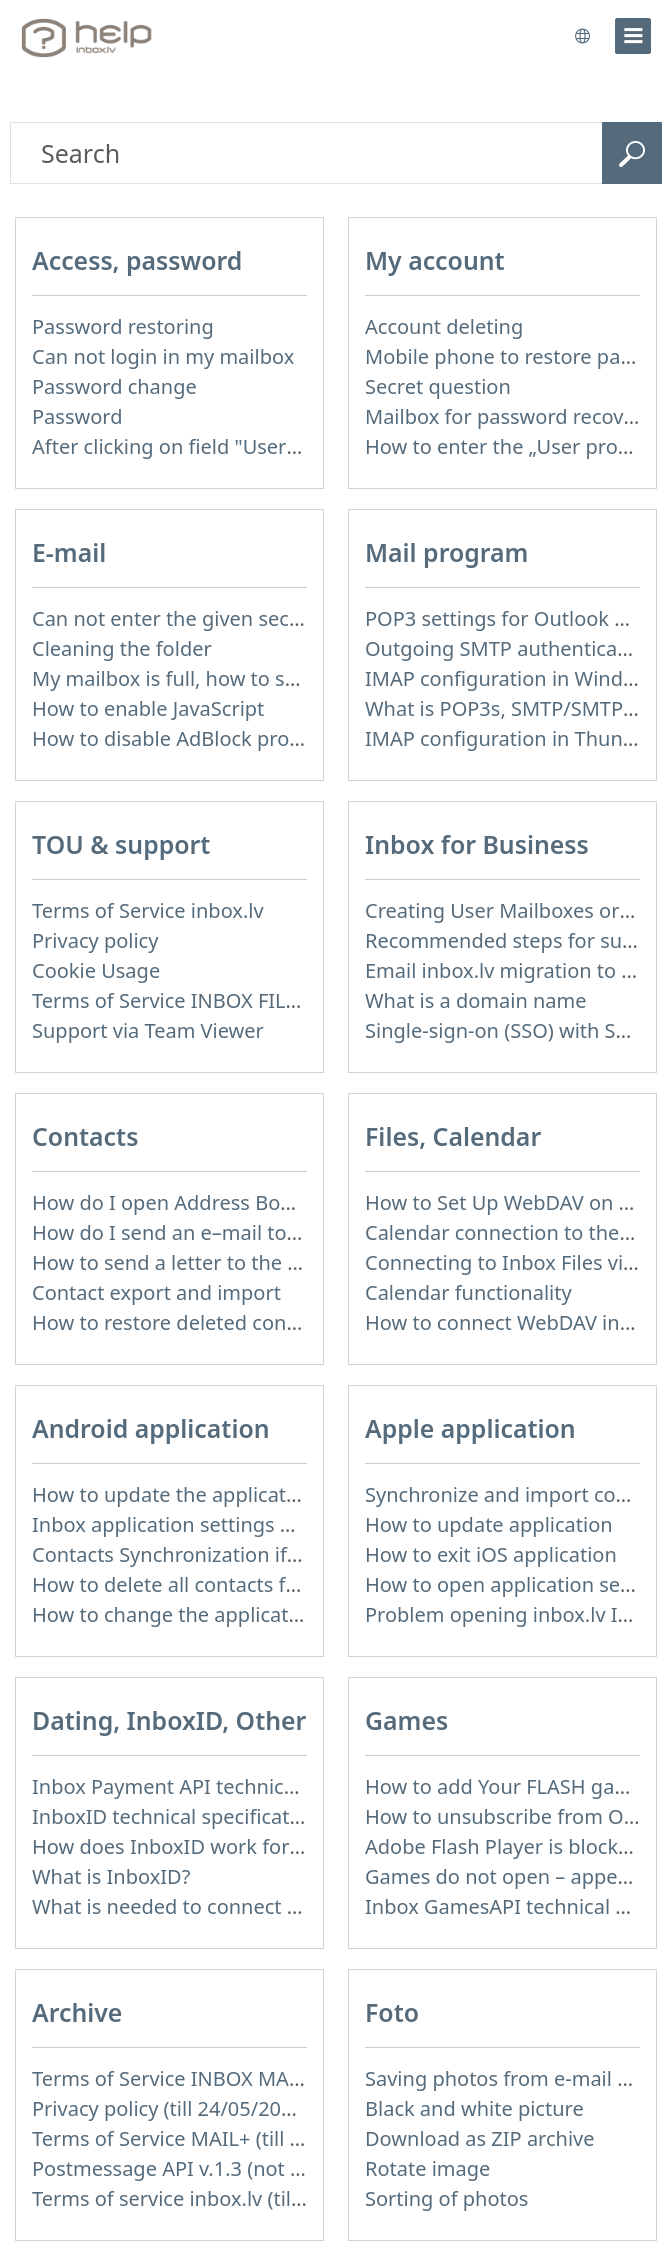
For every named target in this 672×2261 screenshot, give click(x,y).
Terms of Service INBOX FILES (170, 1000)
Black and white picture (474, 2108)
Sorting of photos (446, 2198)
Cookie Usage (96, 970)
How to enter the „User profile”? (513, 446)
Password (77, 416)
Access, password (137, 260)
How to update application (489, 1524)
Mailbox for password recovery (509, 416)
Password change (114, 386)
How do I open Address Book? (172, 1202)
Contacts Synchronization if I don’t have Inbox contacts (288, 1554)
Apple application (470, 1428)
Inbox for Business (477, 844)
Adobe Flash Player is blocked (503, 1846)
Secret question (438, 386)
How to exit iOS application (491, 1554)
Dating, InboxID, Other (169, 1720)
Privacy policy (95, 940)
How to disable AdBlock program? (190, 738)
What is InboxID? (111, 1876)
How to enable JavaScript (148, 708)
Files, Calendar (453, 1136)
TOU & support (121, 844)
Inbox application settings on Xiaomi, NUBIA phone (272, 1524)
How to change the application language (222, 1614)
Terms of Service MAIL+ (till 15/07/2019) (217, 2138)
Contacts (85, 1136)
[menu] (633, 36)
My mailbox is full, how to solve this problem (240, 678)
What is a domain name (476, 1000)
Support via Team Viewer (148, 1030)
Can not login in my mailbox (163, 356)
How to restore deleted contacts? (186, 1322)
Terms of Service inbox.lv (148, 910)
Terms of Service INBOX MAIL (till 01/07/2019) (245, 2078)
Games (406, 1720)
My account (435, 260)
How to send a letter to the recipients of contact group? (290, 1262)
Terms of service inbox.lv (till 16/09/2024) (223, 2198)
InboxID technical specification (175, 1816)
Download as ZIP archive (480, 2138)
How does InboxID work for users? (193, 1846)
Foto (392, 2012)
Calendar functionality (468, 1292)
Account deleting (444, 326)
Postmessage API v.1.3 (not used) (187, 2168)
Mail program (446, 552)
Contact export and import (156, 1292)
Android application (151, 1428)
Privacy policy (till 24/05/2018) (171, 2108)
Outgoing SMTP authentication (509, 648)
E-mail (69, 552)
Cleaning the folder (122, 648)
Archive (77, 2012)
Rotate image (427, 2168)
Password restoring (123, 326)
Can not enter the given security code (207, 618)
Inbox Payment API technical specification (227, 1786)
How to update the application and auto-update (255, 1494)
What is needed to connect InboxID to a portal (248, 1906)
